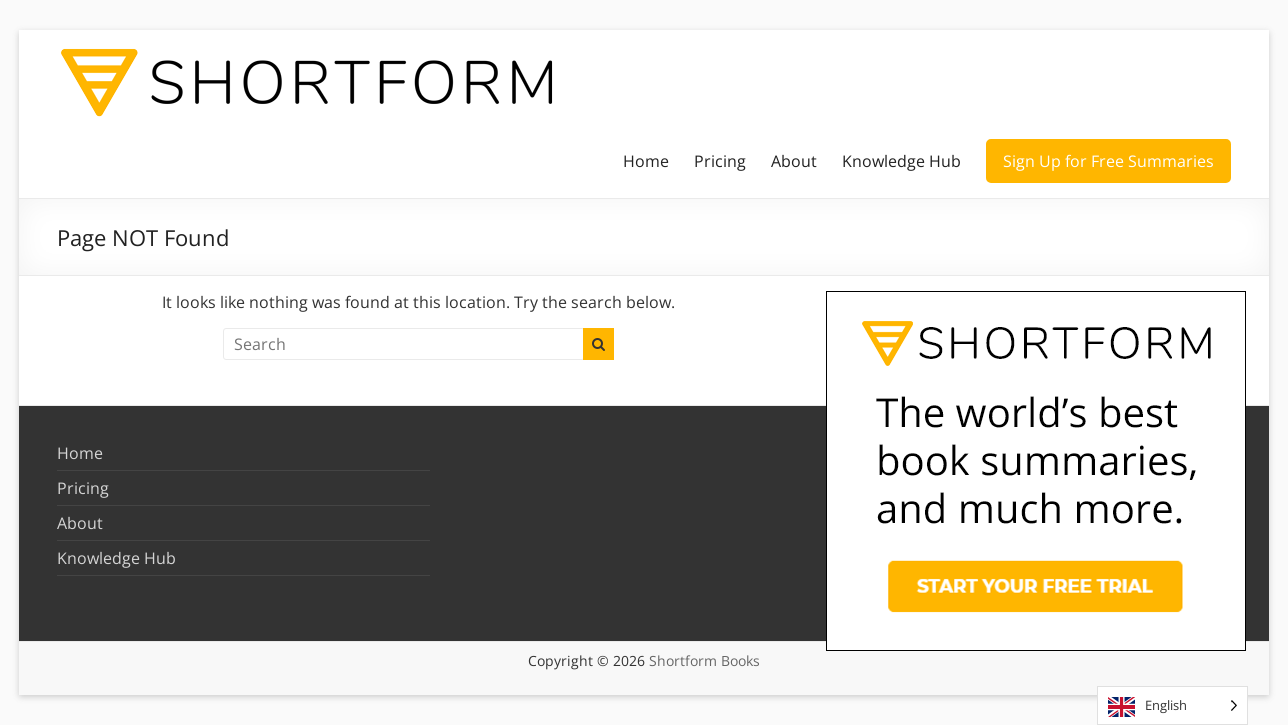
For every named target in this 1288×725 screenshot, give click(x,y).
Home (646, 161)
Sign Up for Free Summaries (1108, 161)
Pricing (720, 161)
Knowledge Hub (901, 161)
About (794, 161)
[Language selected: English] (1172, 705)
